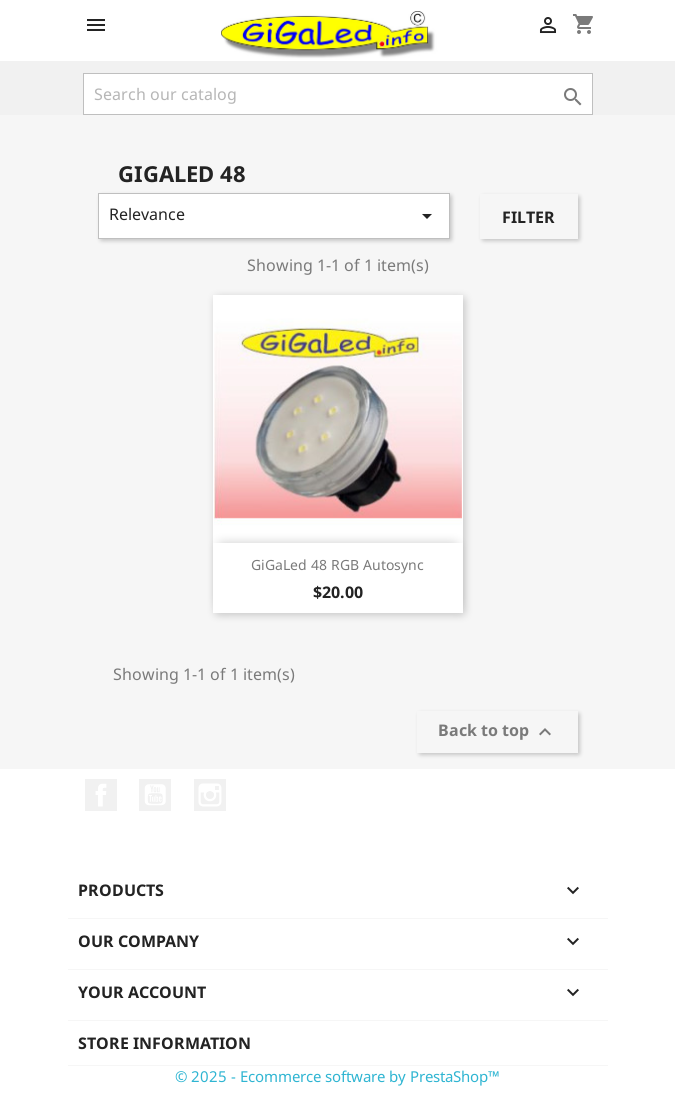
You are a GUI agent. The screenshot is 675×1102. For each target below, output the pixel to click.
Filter (528, 217)
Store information (164, 1043)
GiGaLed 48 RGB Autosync (337, 564)
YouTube (155, 795)
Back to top (497, 732)
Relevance (274, 215)
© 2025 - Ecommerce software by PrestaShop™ (337, 1076)
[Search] (338, 94)
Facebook (101, 795)
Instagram (210, 795)
